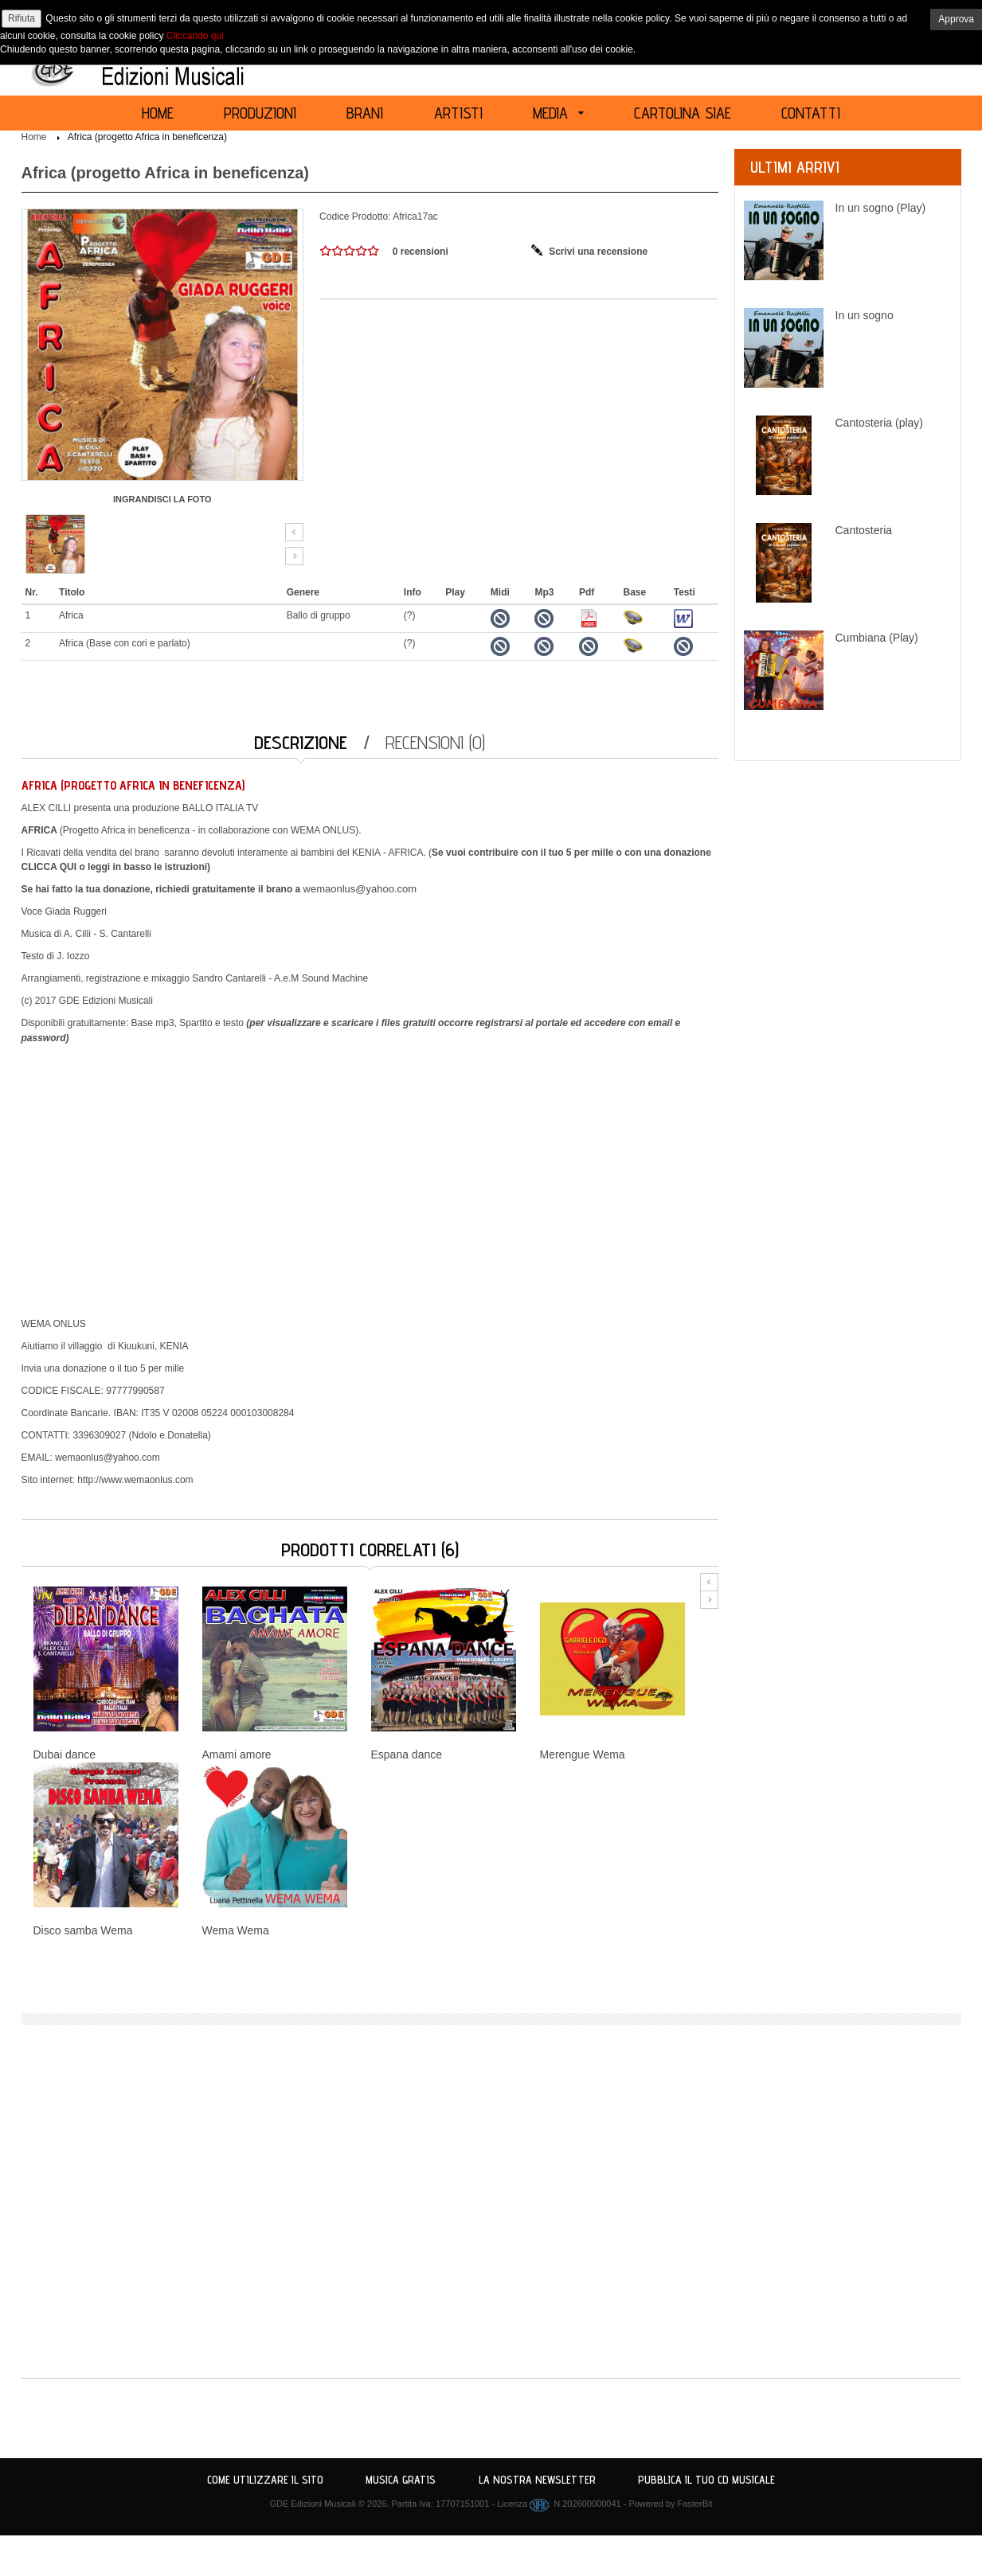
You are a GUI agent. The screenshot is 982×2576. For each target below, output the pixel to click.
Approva (956, 19)
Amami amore (237, 1754)
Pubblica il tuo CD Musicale (706, 2479)
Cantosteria (864, 530)
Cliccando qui (195, 35)
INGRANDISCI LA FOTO (162, 499)
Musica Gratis (401, 2479)
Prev (294, 532)
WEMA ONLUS (323, 830)
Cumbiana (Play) (876, 637)
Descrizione (300, 742)
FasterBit (695, 2503)
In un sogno (864, 315)
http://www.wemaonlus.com (135, 1479)
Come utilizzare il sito (265, 2479)
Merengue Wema (582, 1754)
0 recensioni (420, 251)
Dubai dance (64, 1754)
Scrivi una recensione (598, 251)
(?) (410, 615)
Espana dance (407, 1754)
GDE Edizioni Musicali (312, 2503)
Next (294, 556)
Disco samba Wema (83, 1930)
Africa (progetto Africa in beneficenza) (147, 136)
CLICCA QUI (49, 866)
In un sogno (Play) (880, 207)
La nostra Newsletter (537, 2479)
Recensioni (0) (435, 742)
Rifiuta (21, 18)
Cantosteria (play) (879, 422)
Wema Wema (235, 1930)
